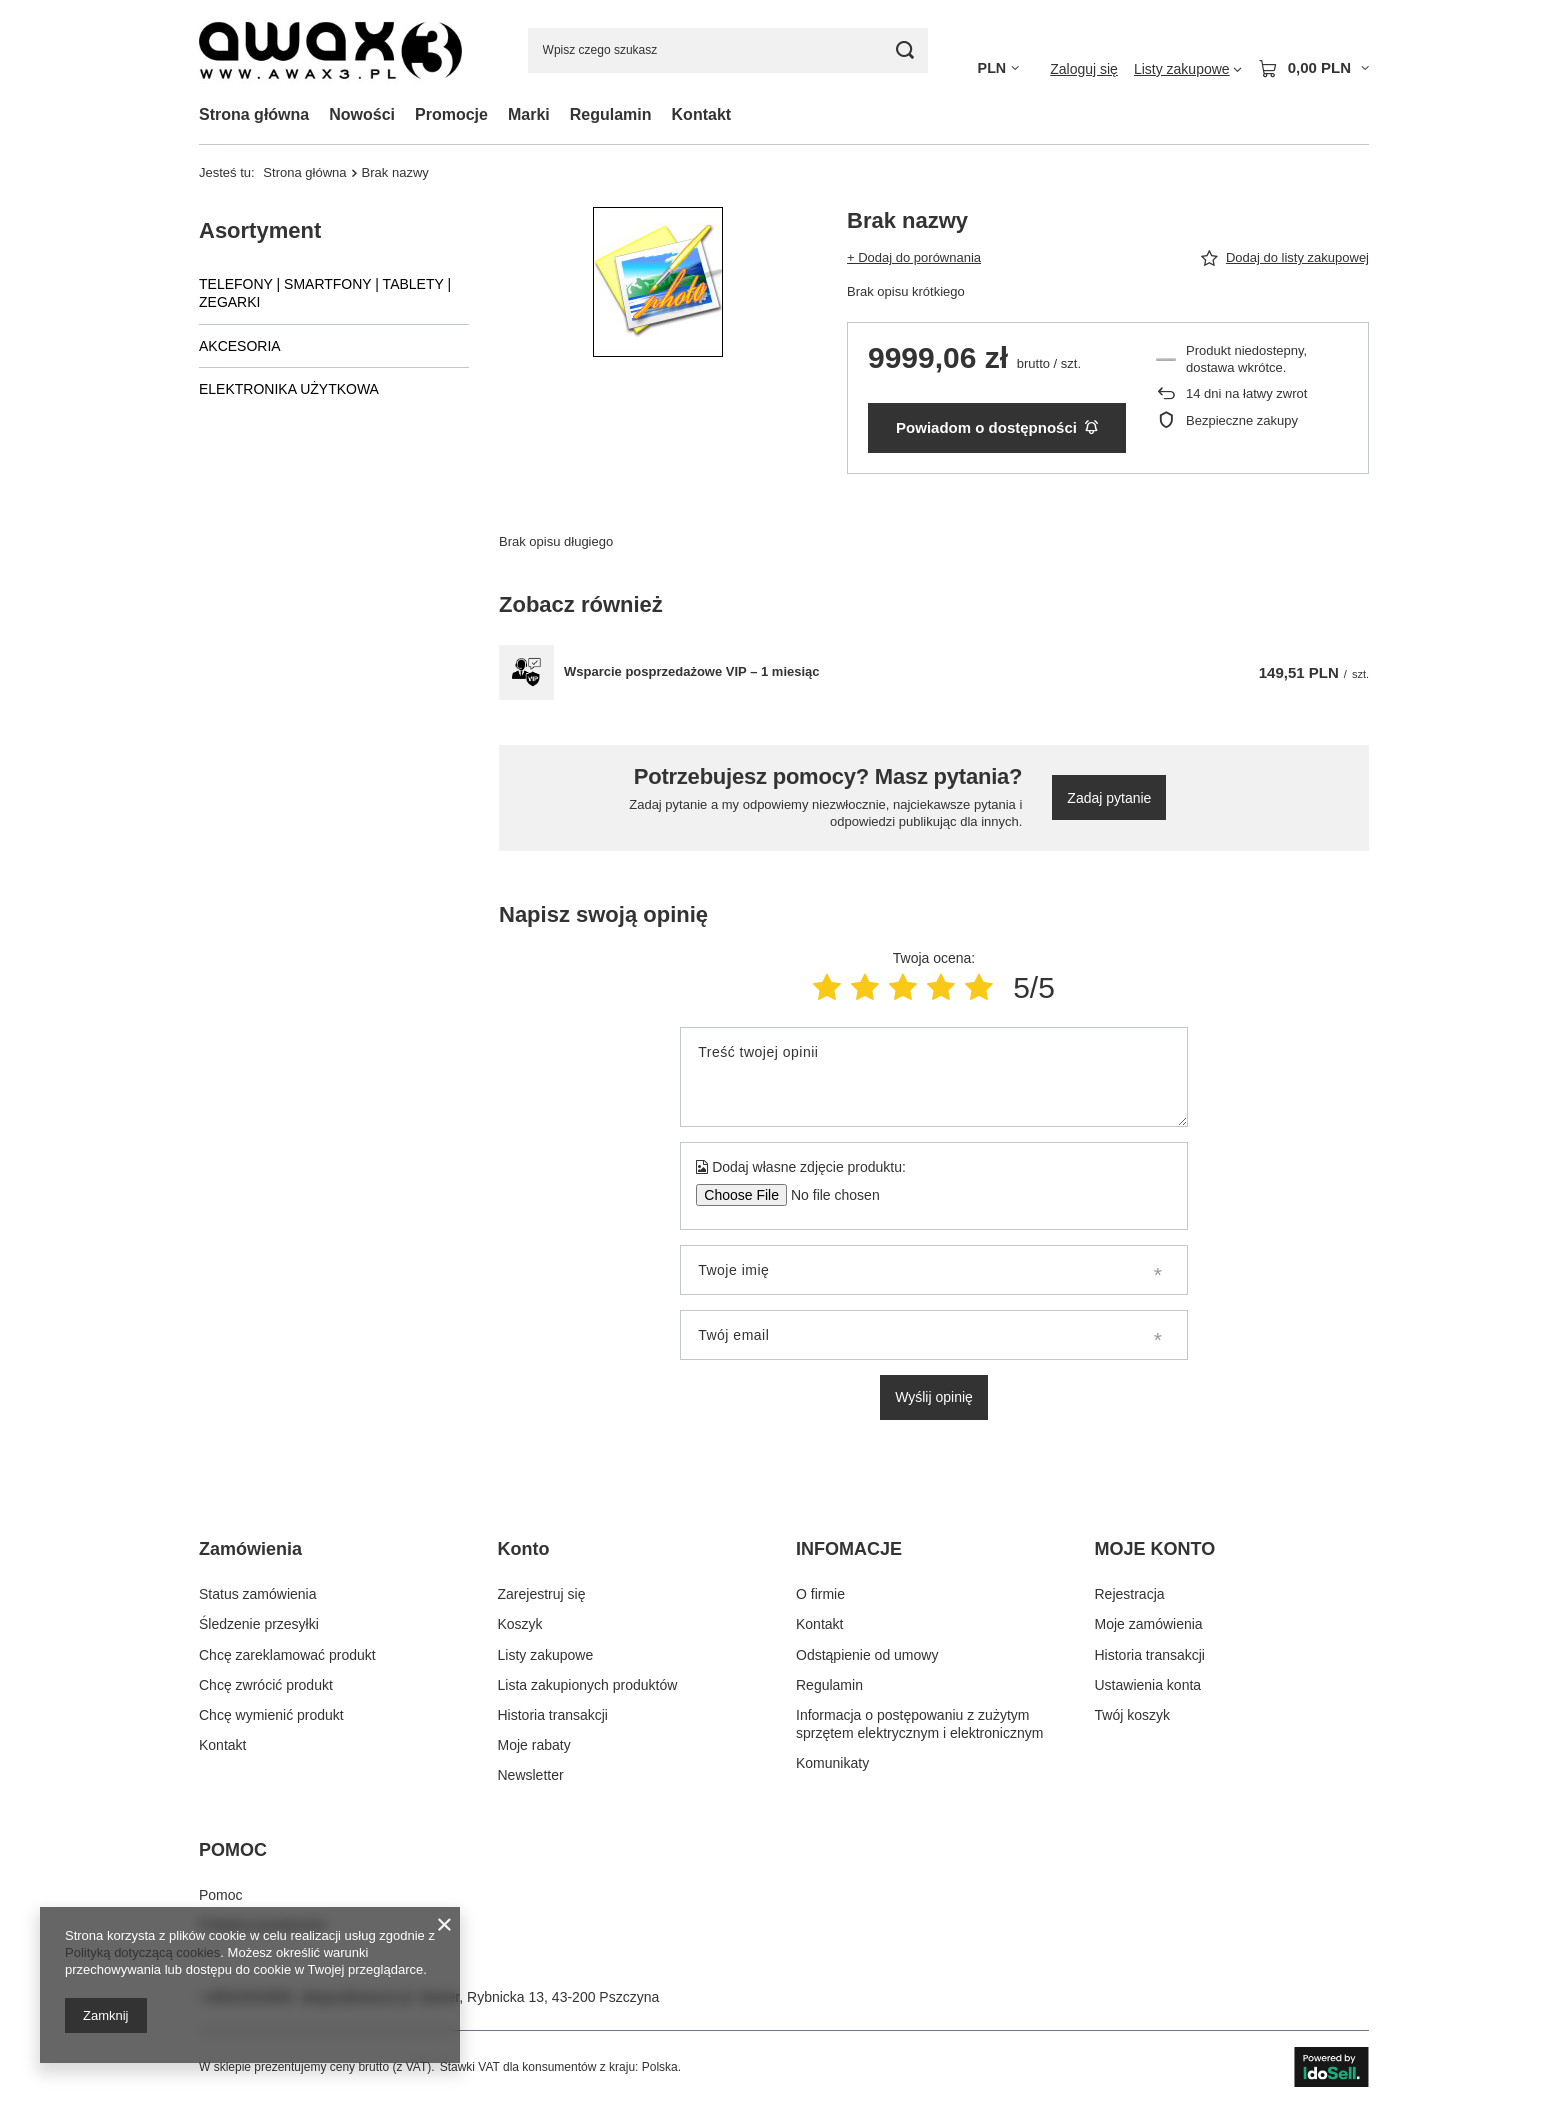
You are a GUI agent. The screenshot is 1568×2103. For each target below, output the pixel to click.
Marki (529, 114)
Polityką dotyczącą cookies (142, 1952)
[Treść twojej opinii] (933, 1077)
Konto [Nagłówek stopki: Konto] (524, 1549)
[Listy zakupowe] (1188, 69)
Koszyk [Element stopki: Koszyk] (520, 1624)
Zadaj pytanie (1109, 798)
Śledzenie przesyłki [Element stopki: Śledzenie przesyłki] (259, 1624)
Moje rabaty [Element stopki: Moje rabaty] (534, 1745)
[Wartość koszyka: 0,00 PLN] (1313, 69)
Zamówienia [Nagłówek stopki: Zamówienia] (250, 1549)
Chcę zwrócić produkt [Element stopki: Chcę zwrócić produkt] (266, 1685)
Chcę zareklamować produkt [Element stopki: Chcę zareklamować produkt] (287, 1655)
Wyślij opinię (934, 1397)
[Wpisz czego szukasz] (728, 50)
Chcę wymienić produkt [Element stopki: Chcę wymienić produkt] (271, 1715)
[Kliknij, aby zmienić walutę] (999, 68)
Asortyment (260, 230)
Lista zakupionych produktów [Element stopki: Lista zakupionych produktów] (588, 1685)
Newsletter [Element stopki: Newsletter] (531, 1775)
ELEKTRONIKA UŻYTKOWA (289, 389)
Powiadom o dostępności (997, 427)
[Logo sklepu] (330, 50)
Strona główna (254, 114)
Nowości (362, 114)
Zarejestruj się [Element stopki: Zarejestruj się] (542, 1594)
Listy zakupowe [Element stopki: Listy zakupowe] (546, 1655)
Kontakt (702, 114)
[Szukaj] (905, 50)
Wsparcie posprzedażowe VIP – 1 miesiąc (692, 671)
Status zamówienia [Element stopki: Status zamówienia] (258, 1594)
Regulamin (611, 114)
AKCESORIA (240, 346)
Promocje (451, 114)
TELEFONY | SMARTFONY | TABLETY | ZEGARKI (325, 293)
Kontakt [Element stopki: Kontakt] (222, 1745)
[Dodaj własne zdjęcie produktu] (828, 1195)
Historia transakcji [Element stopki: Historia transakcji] (553, 1715)
